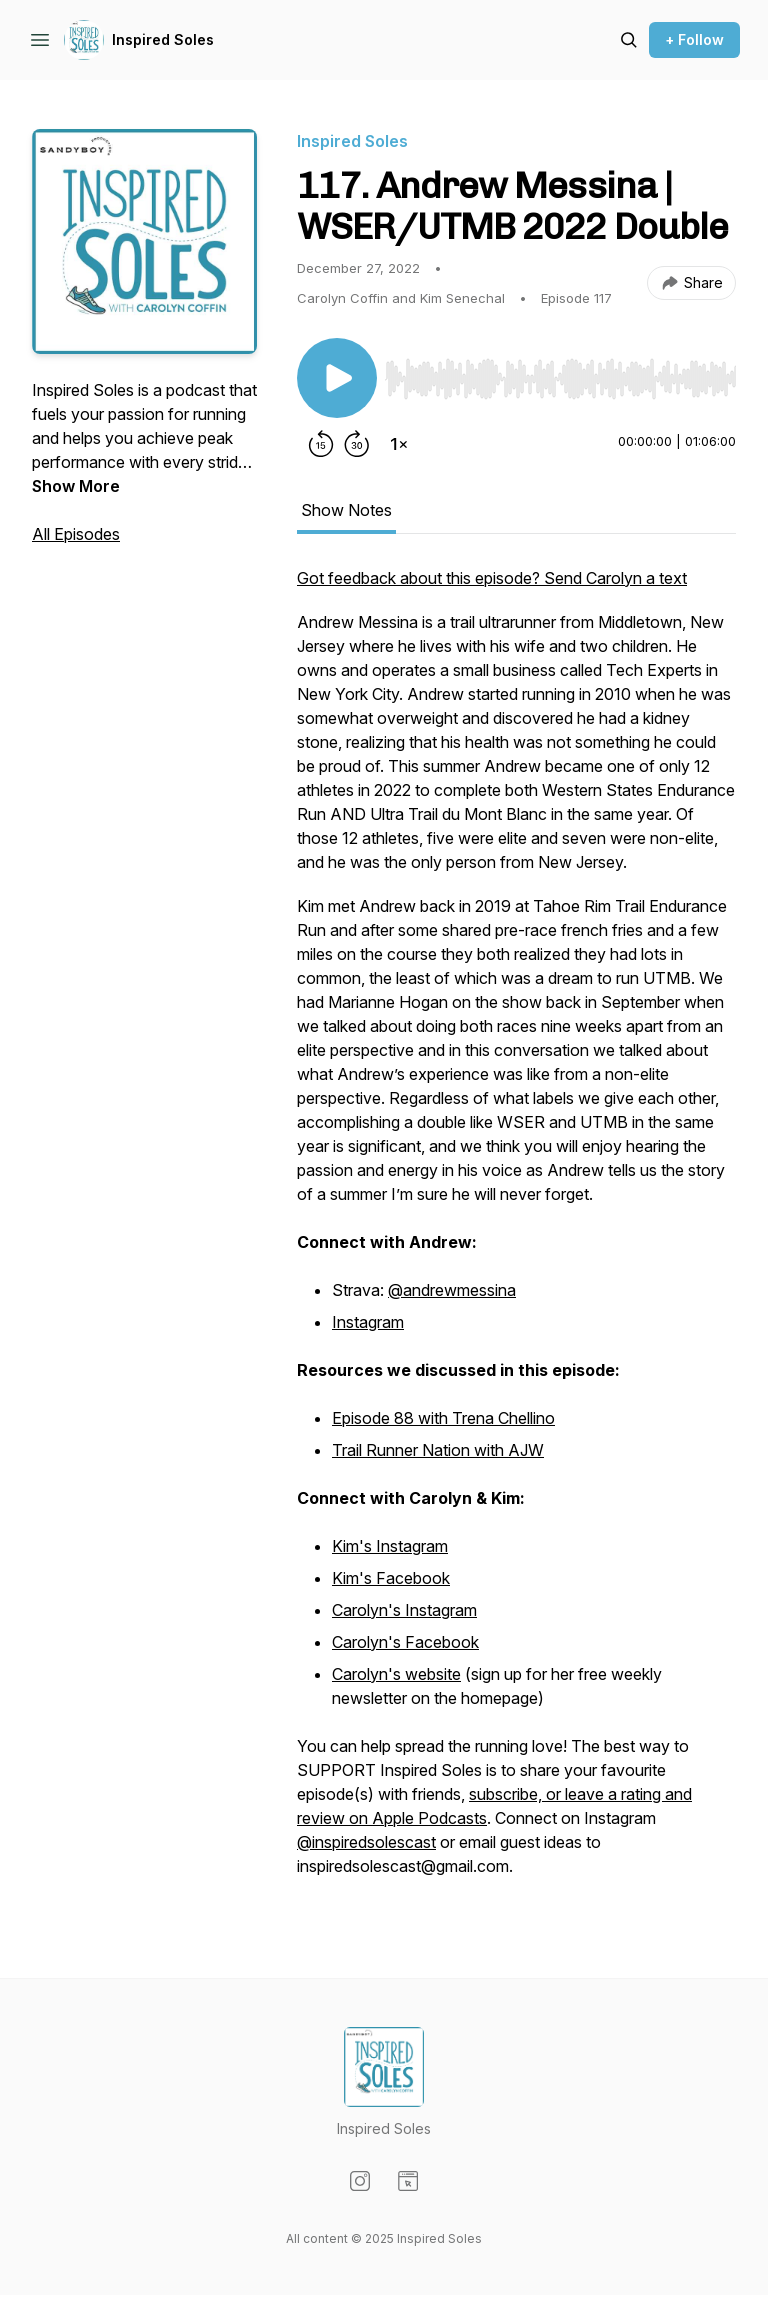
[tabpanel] (516, 1232)
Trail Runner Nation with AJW (438, 1450)
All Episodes (76, 534)
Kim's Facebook (391, 1578)
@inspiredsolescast (366, 1842)
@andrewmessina (452, 1290)
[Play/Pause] (337, 378)
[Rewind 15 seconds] (321, 444)
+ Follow (694, 39)
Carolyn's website (396, 1674)
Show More (76, 486)
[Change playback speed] (399, 444)
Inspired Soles (163, 39)
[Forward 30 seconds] (357, 444)
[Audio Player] (560, 373)
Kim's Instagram (390, 1546)
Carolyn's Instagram (404, 1610)
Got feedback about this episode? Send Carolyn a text (492, 578)
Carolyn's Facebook (405, 1642)
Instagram (368, 1322)
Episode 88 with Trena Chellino (443, 1418)
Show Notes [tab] (346, 510)
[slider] (560, 379)
